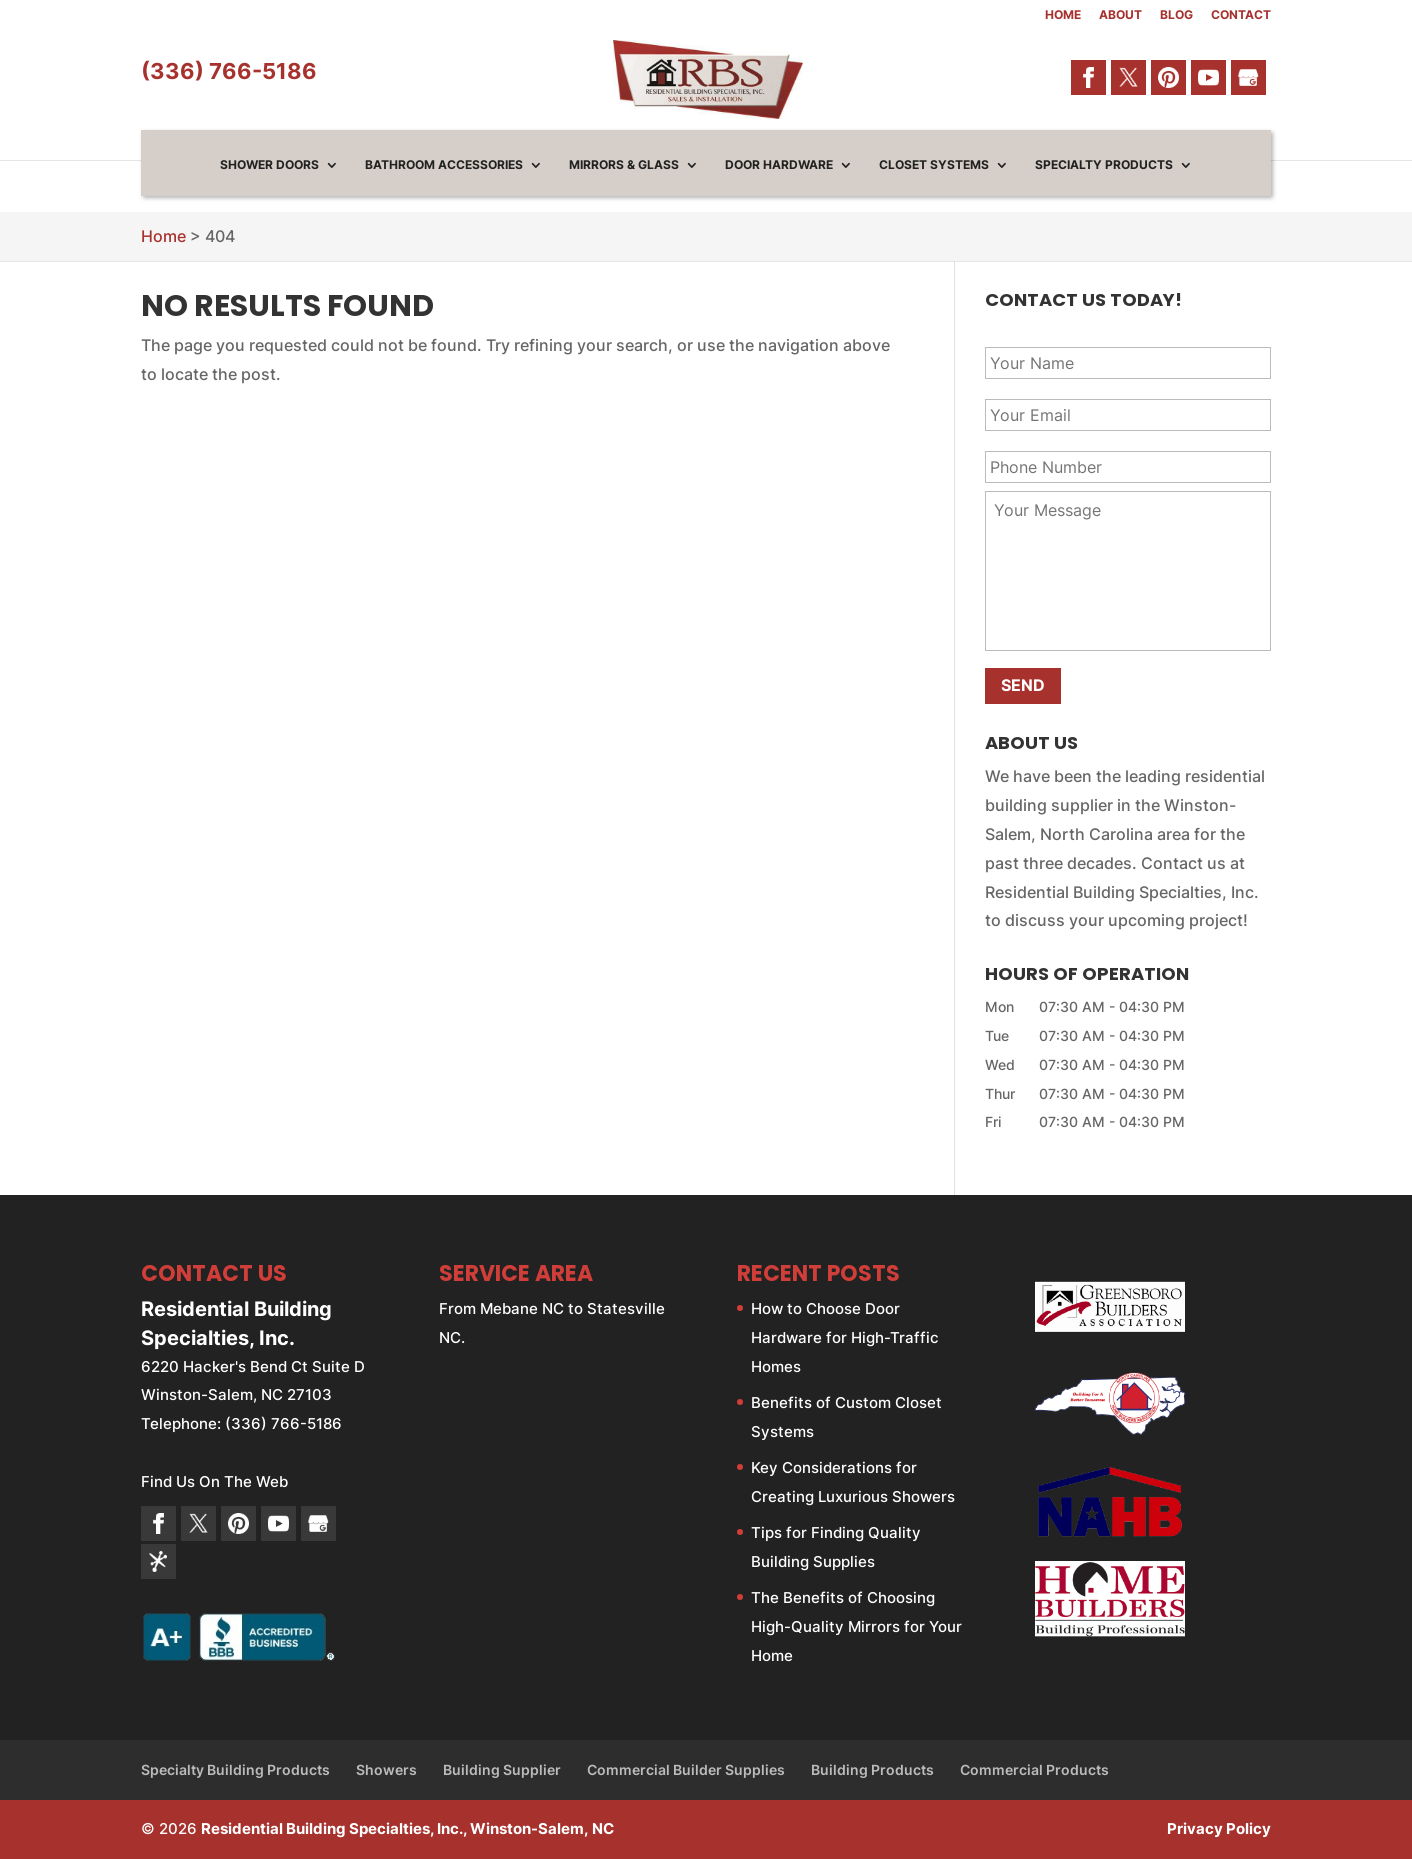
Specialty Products (1104, 165)
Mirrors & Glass (624, 165)
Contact (1241, 15)
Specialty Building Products (235, 1769)
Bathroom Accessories (444, 165)
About (1120, 15)
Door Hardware (779, 165)
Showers (386, 1769)
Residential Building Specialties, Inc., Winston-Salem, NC (407, 1828)
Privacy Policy (1219, 1828)
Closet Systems (934, 165)
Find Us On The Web (214, 1481)
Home (1063, 15)
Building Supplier (502, 1769)
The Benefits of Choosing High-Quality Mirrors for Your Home (856, 1626)
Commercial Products (1034, 1769)
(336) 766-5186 (229, 71)
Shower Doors (269, 165)
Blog (1176, 15)
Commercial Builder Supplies (686, 1769)
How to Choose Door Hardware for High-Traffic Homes (845, 1337)
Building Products (872, 1769)
